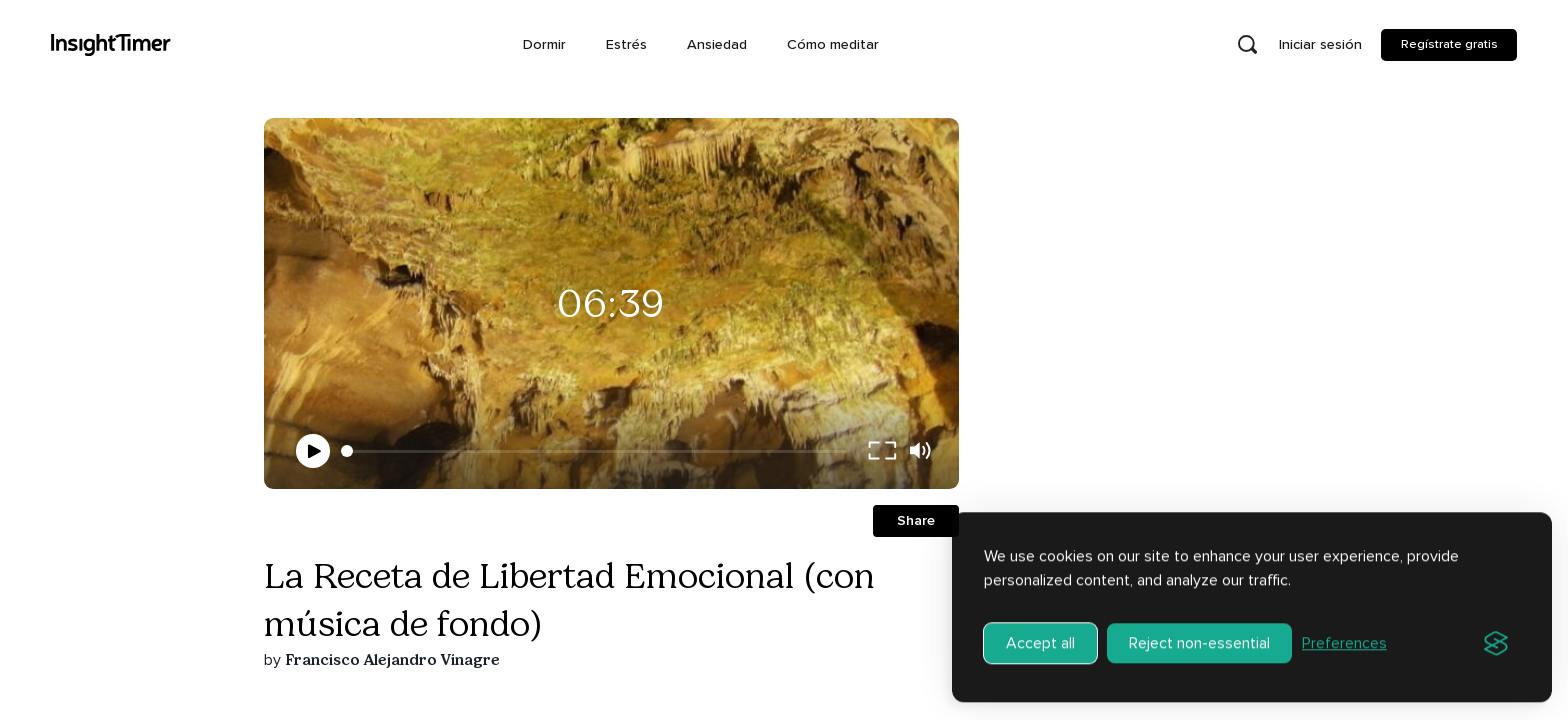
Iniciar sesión (1320, 44)
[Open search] (1247, 45)
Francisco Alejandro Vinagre (392, 659)
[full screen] (882, 451)
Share (916, 520)
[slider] (347, 451)
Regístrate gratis (1449, 44)
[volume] (920, 451)
